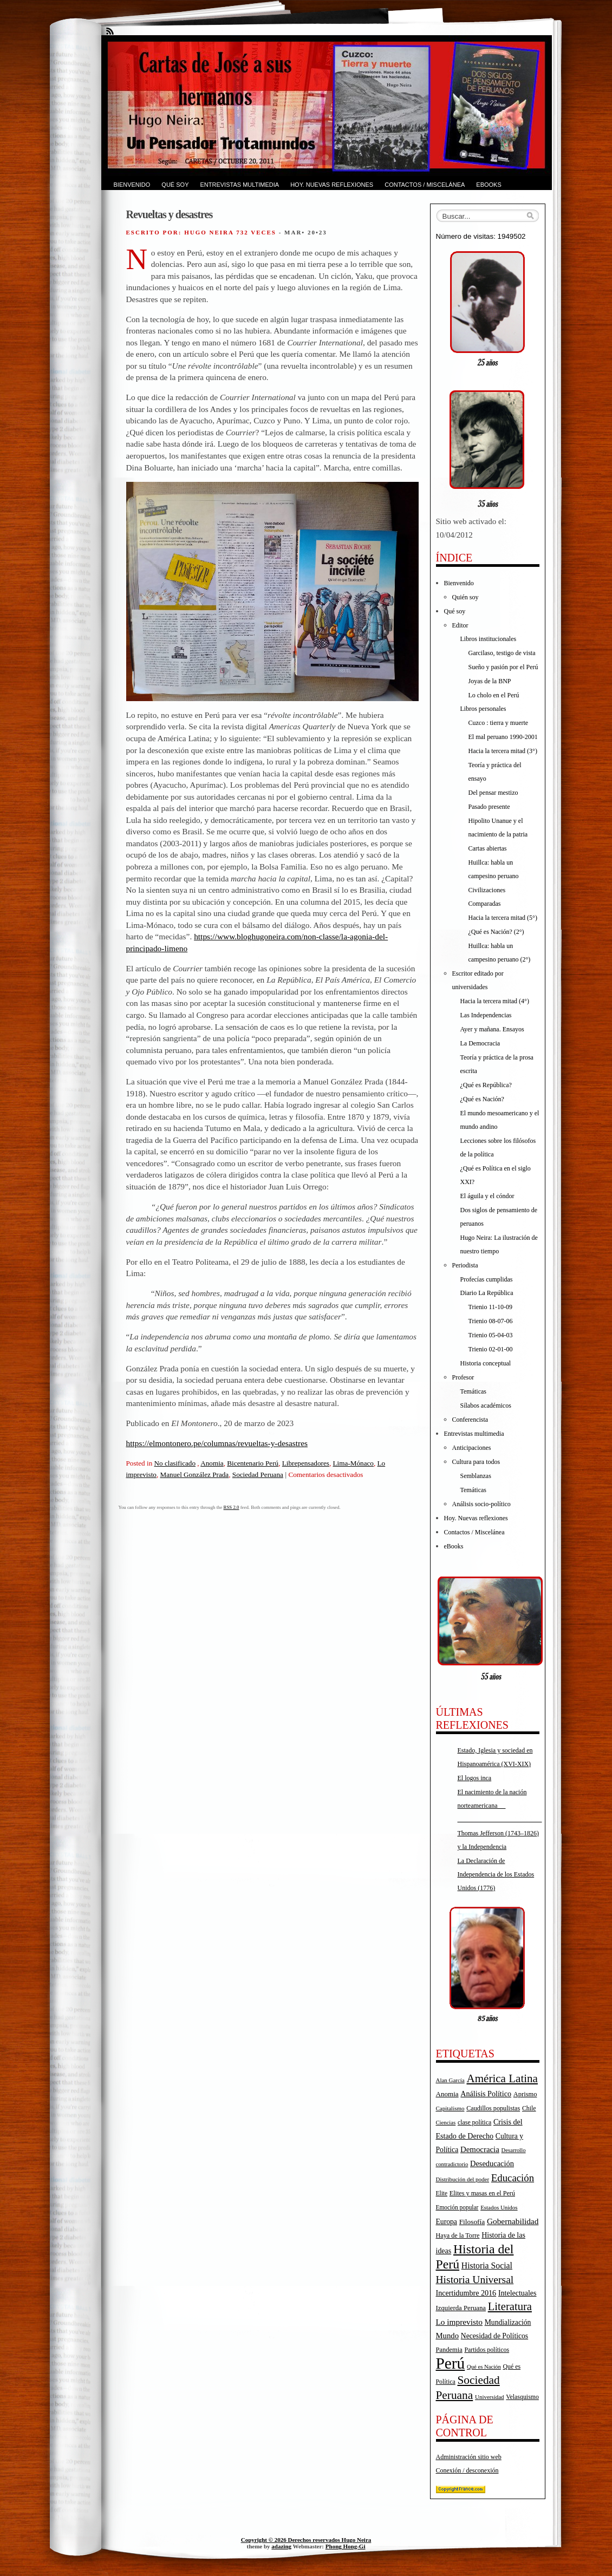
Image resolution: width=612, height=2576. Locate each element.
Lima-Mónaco (353, 1463)
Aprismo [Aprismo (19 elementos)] (525, 2094)
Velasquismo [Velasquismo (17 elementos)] (522, 2397)
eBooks (488, 184)
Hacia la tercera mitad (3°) (502, 751)
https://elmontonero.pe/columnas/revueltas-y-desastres (217, 1443)
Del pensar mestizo (493, 792)
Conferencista (470, 1419)
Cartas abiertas (487, 848)
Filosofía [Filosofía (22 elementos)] (472, 2222)
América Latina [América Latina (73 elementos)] (501, 2078)
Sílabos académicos (485, 1405)
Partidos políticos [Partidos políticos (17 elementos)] (486, 2349)
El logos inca (475, 1778)
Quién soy (465, 597)
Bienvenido (132, 184)
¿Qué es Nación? (482, 1099)
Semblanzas (475, 1476)
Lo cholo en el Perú (493, 695)
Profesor (463, 1377)
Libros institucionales (488, 639)
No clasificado (175, 1463)
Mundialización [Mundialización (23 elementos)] (508, 2322)
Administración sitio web (469, 2457)
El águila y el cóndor (487, 1196)
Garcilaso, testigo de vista (502, 653)
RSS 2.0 (231, 1507)
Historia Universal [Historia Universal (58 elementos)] (475, 2279)
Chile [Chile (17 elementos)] (529, 2108)
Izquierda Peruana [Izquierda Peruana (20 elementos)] (461, 2308)
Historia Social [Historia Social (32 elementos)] (486, 2265)
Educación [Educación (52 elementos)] (512, 2177)
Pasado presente (489, 806)
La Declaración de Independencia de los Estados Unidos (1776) (496, 1874)
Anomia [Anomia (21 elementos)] (447, 2094)
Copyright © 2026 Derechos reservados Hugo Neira (306, 2539)
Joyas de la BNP (489, 681)
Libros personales (483, 708)
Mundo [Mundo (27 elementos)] (447, 2335)
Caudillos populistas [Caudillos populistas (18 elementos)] (493, 2108)
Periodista (465, 1265)
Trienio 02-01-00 (490, 1349)
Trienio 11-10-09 (490, 1307)
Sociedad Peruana (257, 1474)
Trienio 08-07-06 (490, 1321)
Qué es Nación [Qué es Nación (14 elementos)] (484, 2367)
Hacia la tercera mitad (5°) (502, 917)
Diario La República (486, 1293)
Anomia (212, 1463)
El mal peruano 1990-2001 (503, 737)
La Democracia (480, 1043)
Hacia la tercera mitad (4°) (494, 1001)
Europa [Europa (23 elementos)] (446, 2222)
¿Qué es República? (486, 1085)
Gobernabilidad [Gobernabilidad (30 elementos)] (512, 2221)
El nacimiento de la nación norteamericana (500, 1805)
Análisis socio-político (481, 1504)
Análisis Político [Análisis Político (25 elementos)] (485, 2093)
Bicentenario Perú (252, 1463)
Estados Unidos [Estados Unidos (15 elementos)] (498, 2207)
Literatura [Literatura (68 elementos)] (510, 2306)
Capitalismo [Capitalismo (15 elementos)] (450, 2108)
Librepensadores (305, 1463)
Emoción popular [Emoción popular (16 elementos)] (457, 2207)
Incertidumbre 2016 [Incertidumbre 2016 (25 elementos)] (466, 2293)
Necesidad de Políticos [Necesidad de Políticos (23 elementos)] (494, 2336)
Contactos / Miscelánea (425, 184)
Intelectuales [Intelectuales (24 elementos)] (517, 2293)
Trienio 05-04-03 (490, 1335)
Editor (460, 625)
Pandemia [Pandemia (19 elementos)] (449, 2349)
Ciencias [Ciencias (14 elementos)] (446, 2123)
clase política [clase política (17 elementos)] (474, 2122)
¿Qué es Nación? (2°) (496, 932)
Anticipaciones (471, 1448)
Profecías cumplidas (486, 1279)
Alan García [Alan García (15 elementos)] (450, 2080)
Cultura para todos (476, 1462)
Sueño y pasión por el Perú (503, 667)
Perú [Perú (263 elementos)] (450, 2363)
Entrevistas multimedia (239, 184)
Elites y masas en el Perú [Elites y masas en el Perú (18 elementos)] (482, 2193)
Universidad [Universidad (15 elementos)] (489, 2397)
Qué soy (174, 184)
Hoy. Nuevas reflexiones (331, 184)
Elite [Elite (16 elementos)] (442, 2193)
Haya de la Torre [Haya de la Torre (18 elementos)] (458, 2235)
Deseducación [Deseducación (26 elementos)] (492, 2163)
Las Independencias (486, 1015)
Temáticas (473, 1391)
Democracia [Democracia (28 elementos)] (479, 2149)
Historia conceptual (485, 1363)
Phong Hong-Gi (345, 2546)
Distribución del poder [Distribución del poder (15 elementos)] (463, 2179)
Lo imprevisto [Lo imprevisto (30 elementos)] (459, 2321)
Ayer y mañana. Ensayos (492, 1029)
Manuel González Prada (194, 1474)
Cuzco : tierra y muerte (498, 723)
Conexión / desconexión (467, 2470)
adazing (281, 2546)
